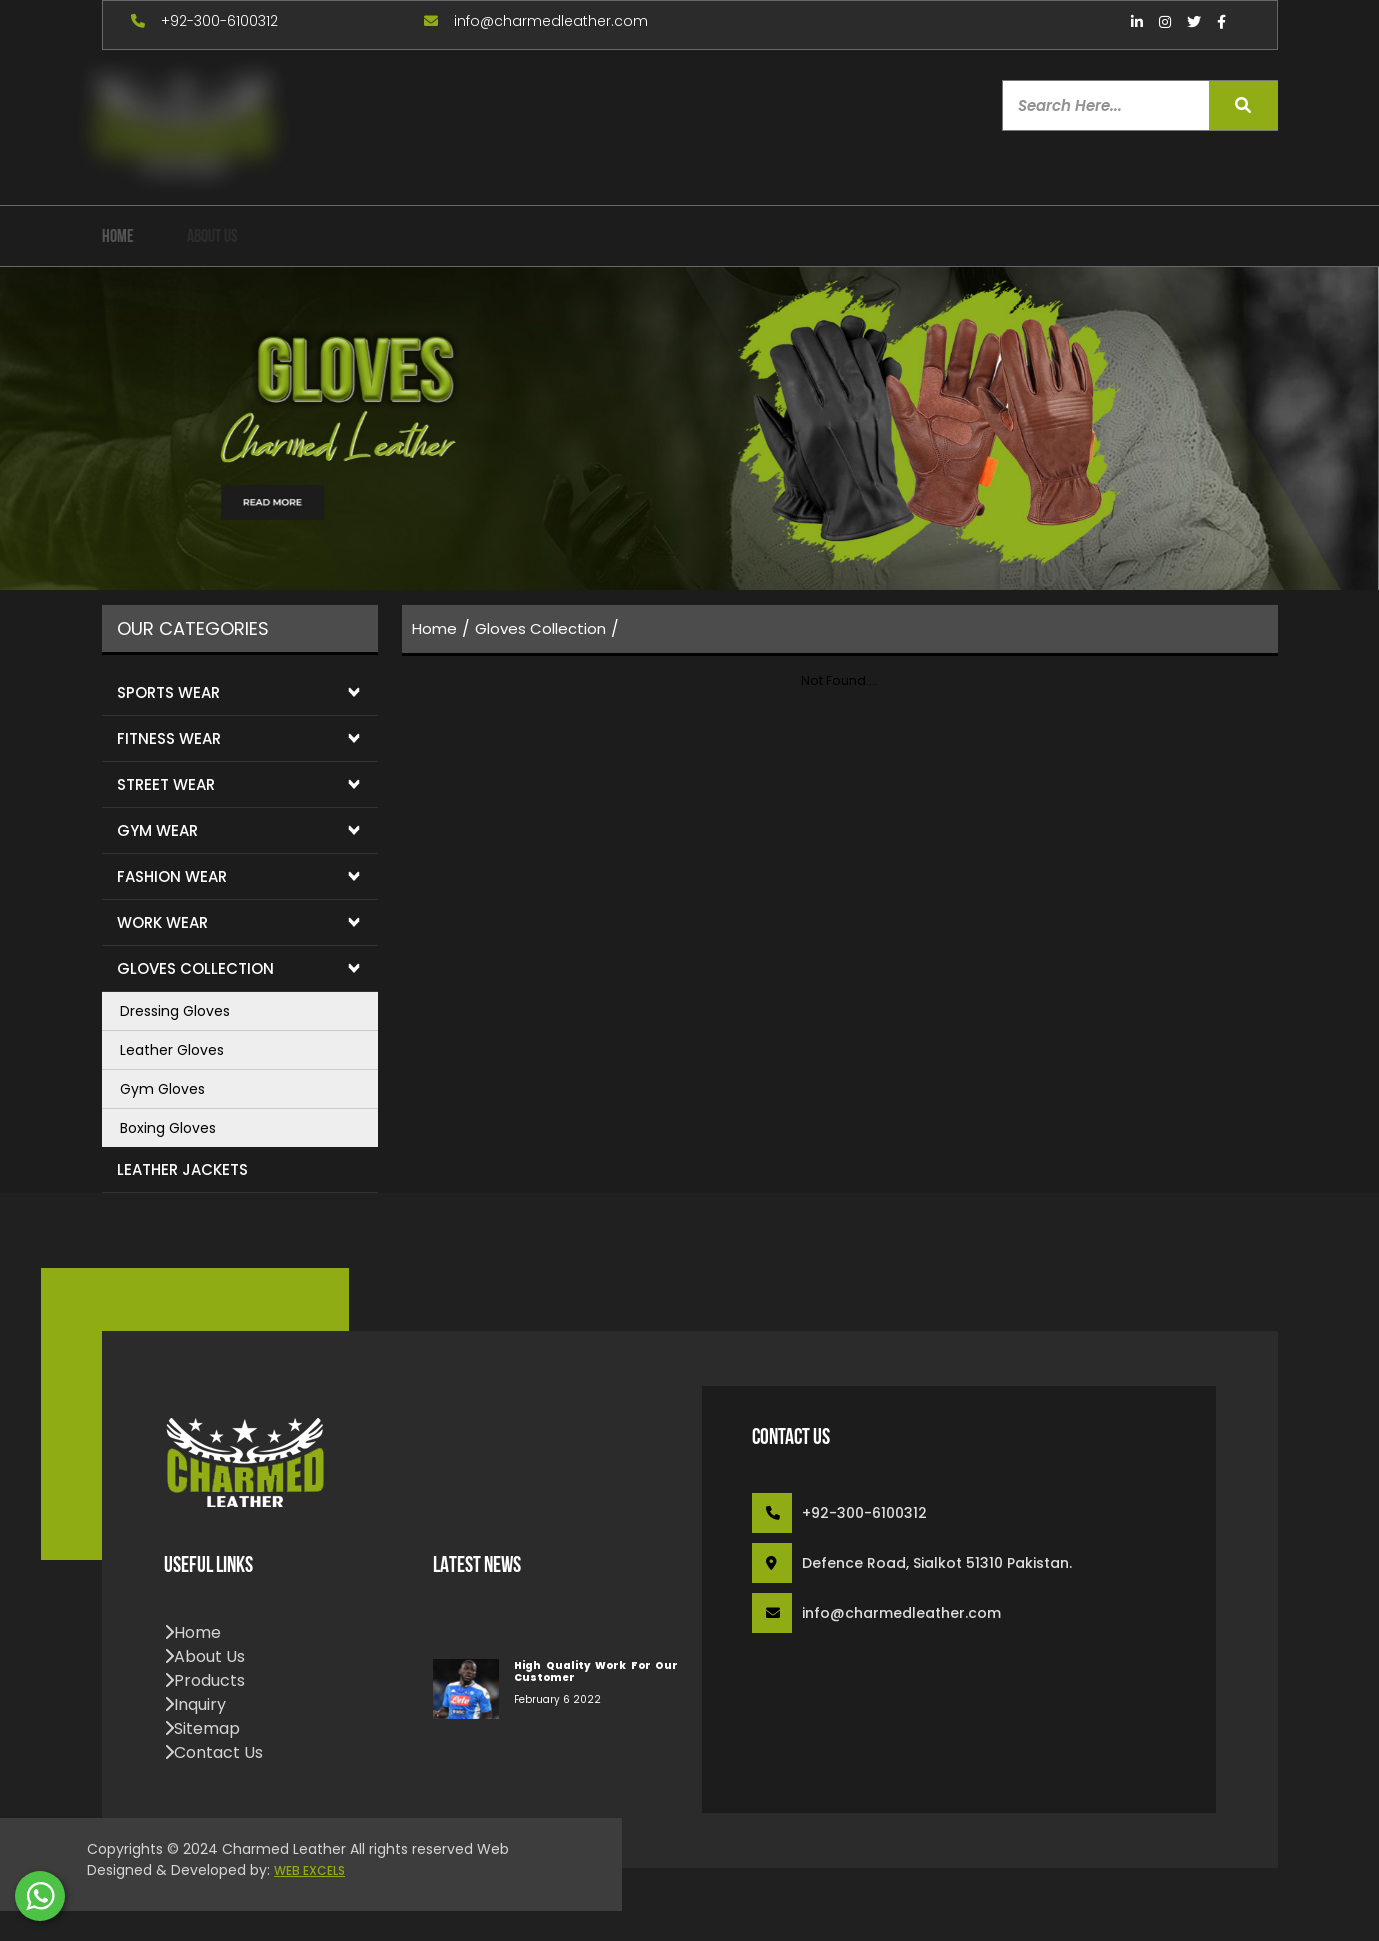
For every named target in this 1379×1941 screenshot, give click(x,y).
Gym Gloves (162, 1089)
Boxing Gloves (168, 1128)
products (204, 1680)
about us (212, 237)
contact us (213, 1752)
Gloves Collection (540, 628)
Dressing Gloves (175, 1011)
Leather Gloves (172, 1050)
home (118, 237)
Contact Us (664, 237)
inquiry (195, 1704)
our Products (337, 237)
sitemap (202, 1728)
